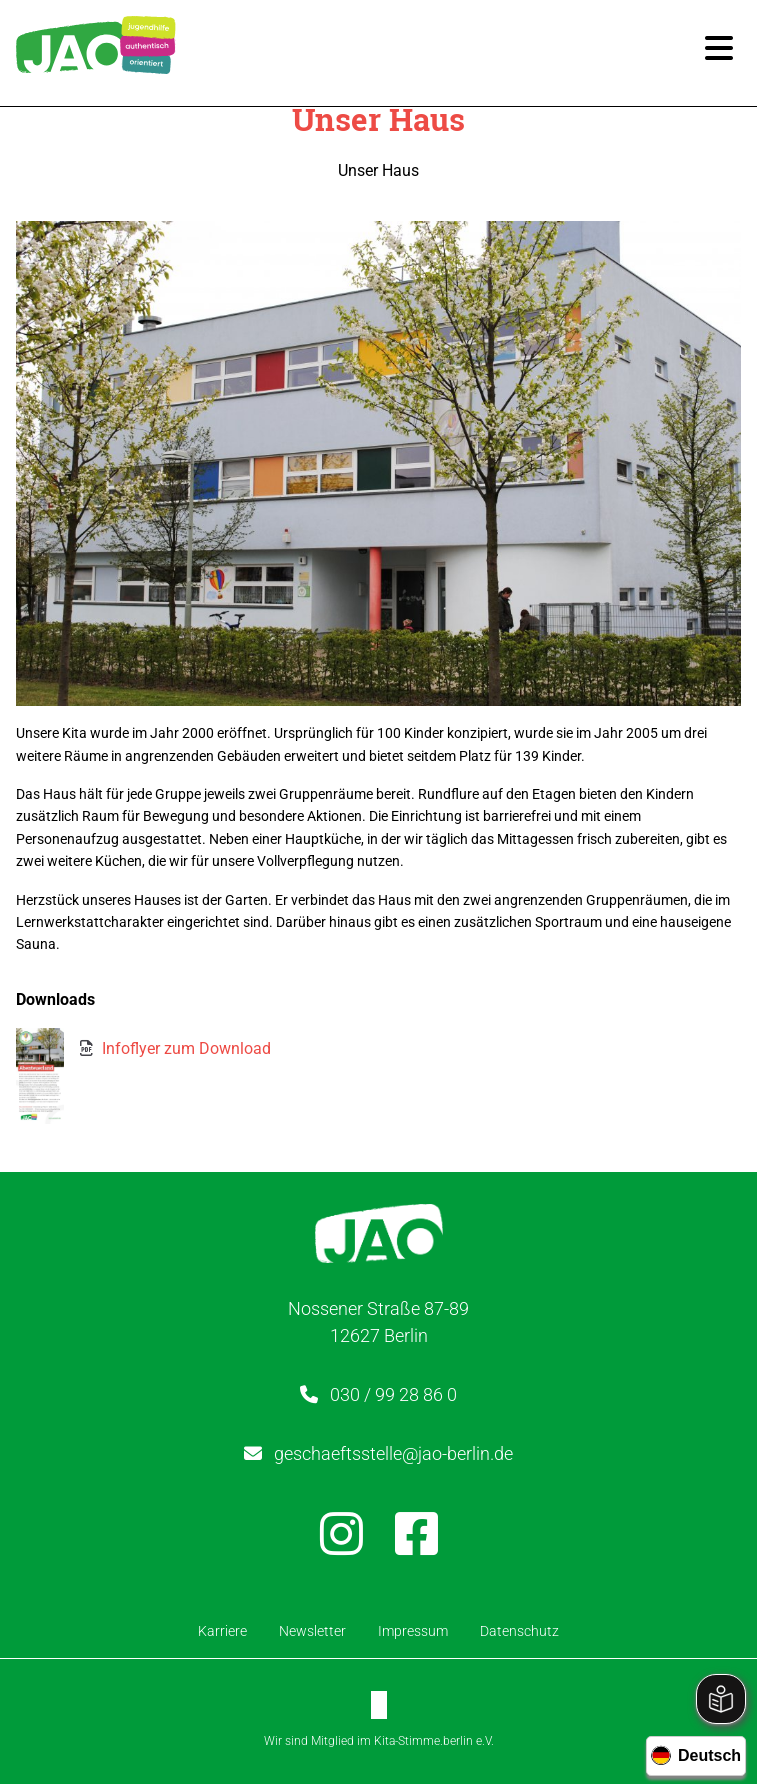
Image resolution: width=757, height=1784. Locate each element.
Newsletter (312, 1631)
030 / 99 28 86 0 (393, 1394)
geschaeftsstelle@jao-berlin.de (393, 1453)
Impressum (413, 1631)
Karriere (222, 1631)
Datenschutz (519, 1631)
